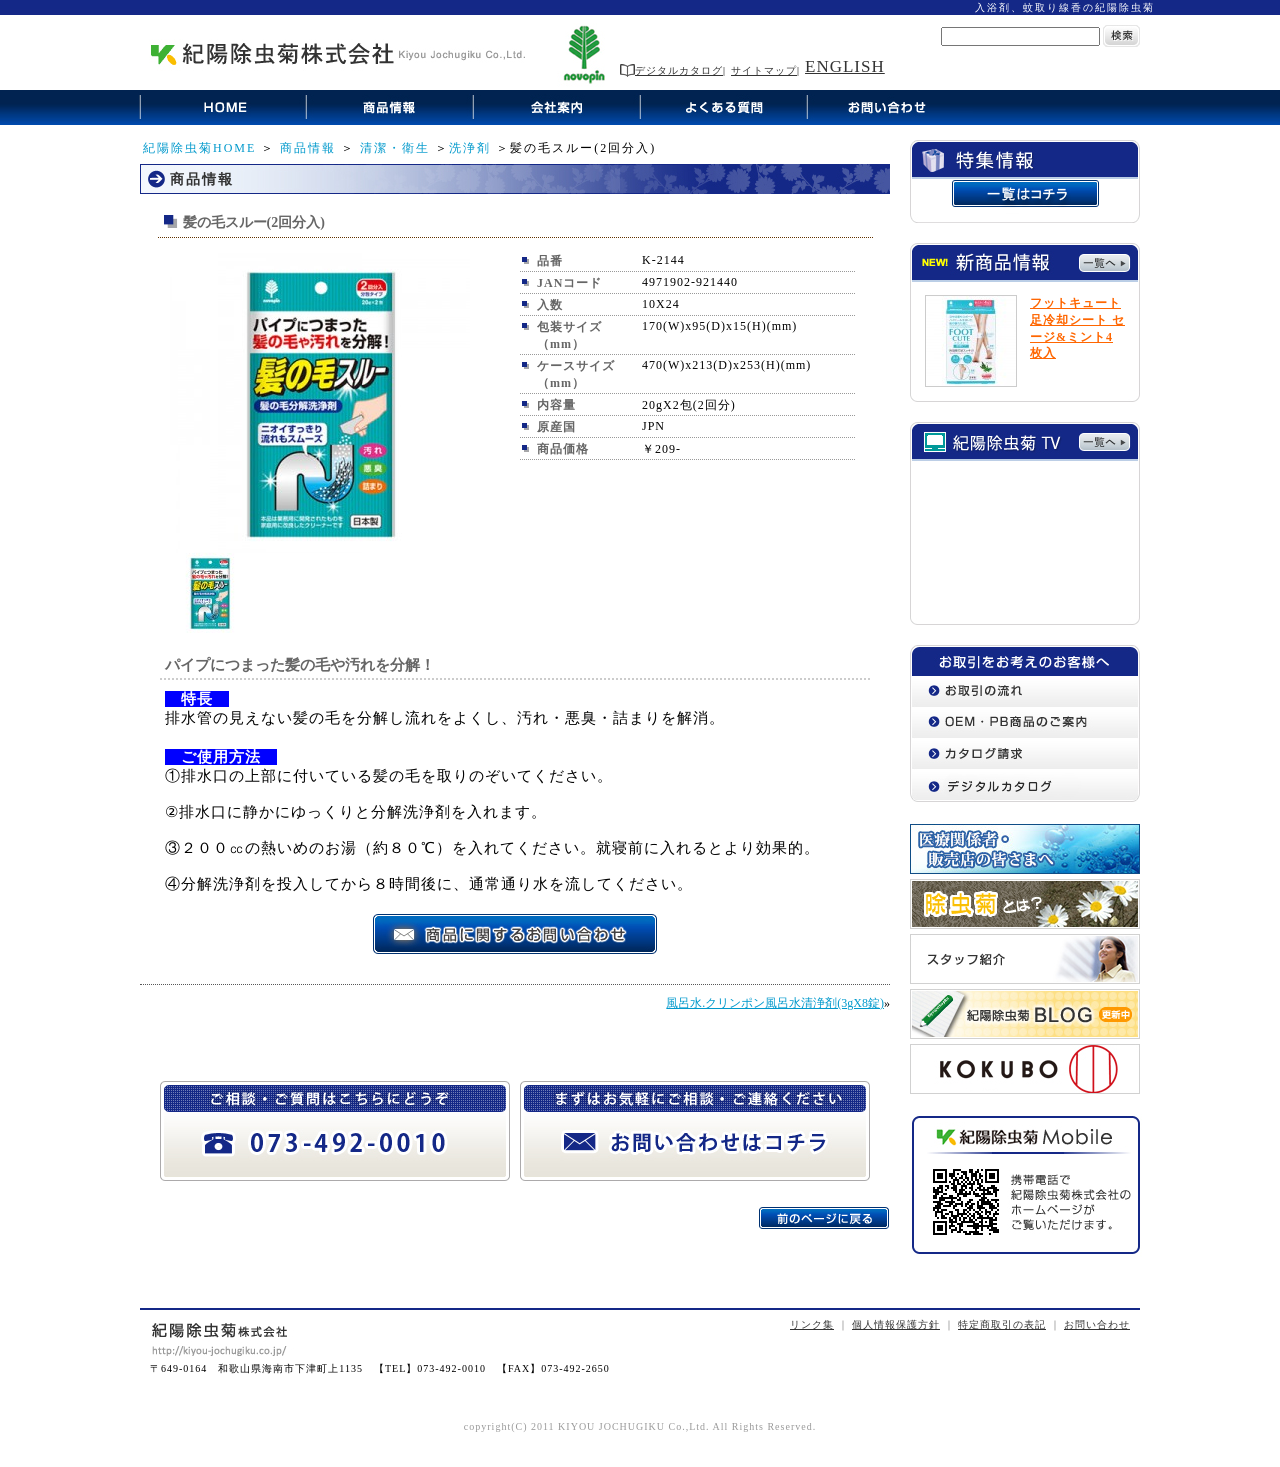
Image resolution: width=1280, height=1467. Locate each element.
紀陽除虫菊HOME (199, 148)
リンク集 (812, 1324)
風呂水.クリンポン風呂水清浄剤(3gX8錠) (775, 1003)
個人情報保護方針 (896, 1324)
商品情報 (308, 148)
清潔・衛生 (395, 148)
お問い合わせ (1097, 1324)
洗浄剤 (470, 148)
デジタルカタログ (671, 70)
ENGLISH (845, 66)
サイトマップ (764, 70)
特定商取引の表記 (1002, 1324)
